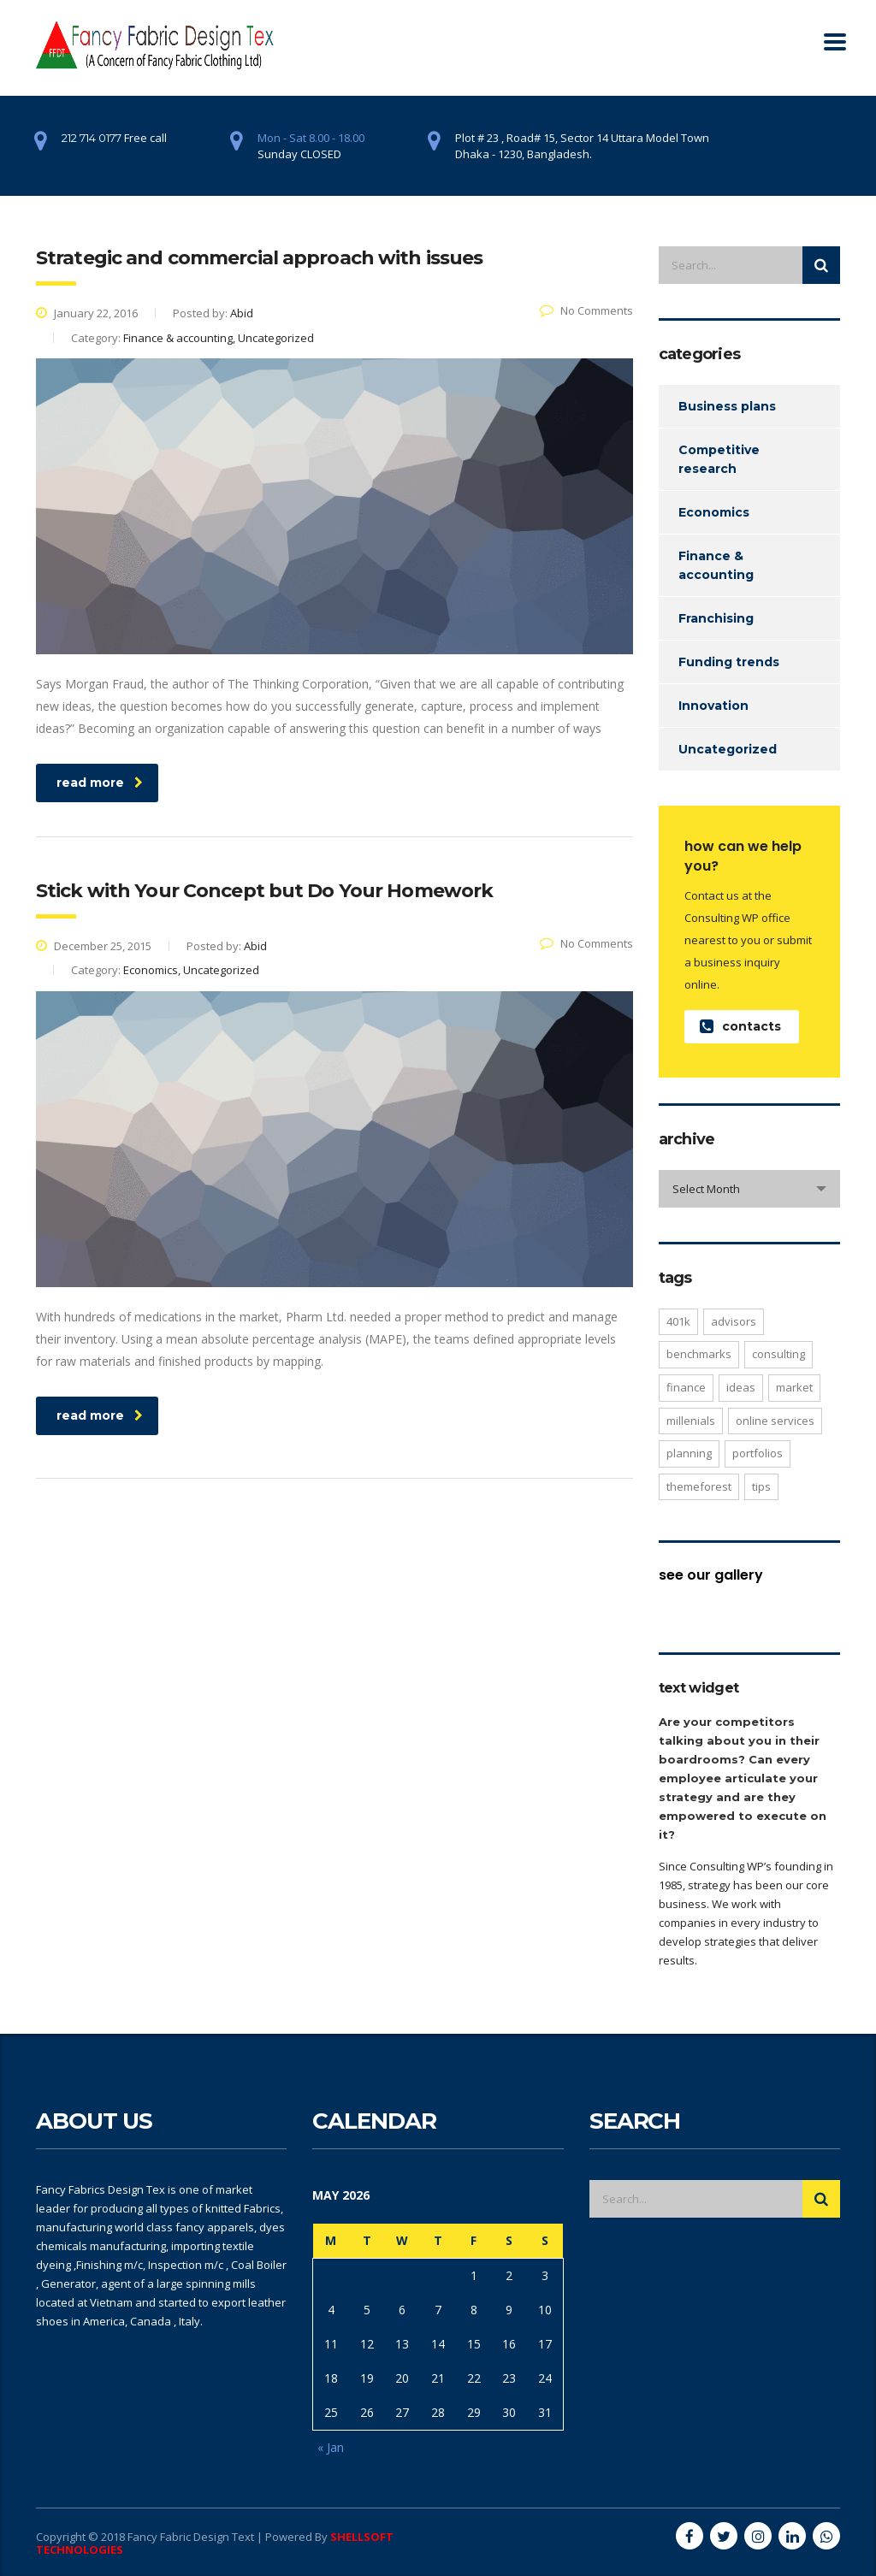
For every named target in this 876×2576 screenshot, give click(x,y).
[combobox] (750, 1189)
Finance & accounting (716, 565)
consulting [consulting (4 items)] (778, 1354)
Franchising (716, 618)
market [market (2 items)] (794, 1387)
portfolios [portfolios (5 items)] (757, 1453)
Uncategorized (727, 749)
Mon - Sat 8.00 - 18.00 (310, 137)
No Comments (586, 310)
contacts (740, 1027)
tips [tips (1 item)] (761, 1486)
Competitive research (719, 459)
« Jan (330, 2447)
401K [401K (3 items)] (678, 1321)
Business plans (727, 406)
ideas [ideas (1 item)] (740, 1387)
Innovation (713, 705)
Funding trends (728, 662)
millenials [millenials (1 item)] (690, 1420)
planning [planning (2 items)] (689, 1453)
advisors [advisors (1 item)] (733, 1321)
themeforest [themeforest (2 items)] (698, 1486)
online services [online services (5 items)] (775, 1420)
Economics (713, 512)
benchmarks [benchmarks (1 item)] (698, 1354)
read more (99, 782)
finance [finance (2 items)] (686, 1387)
